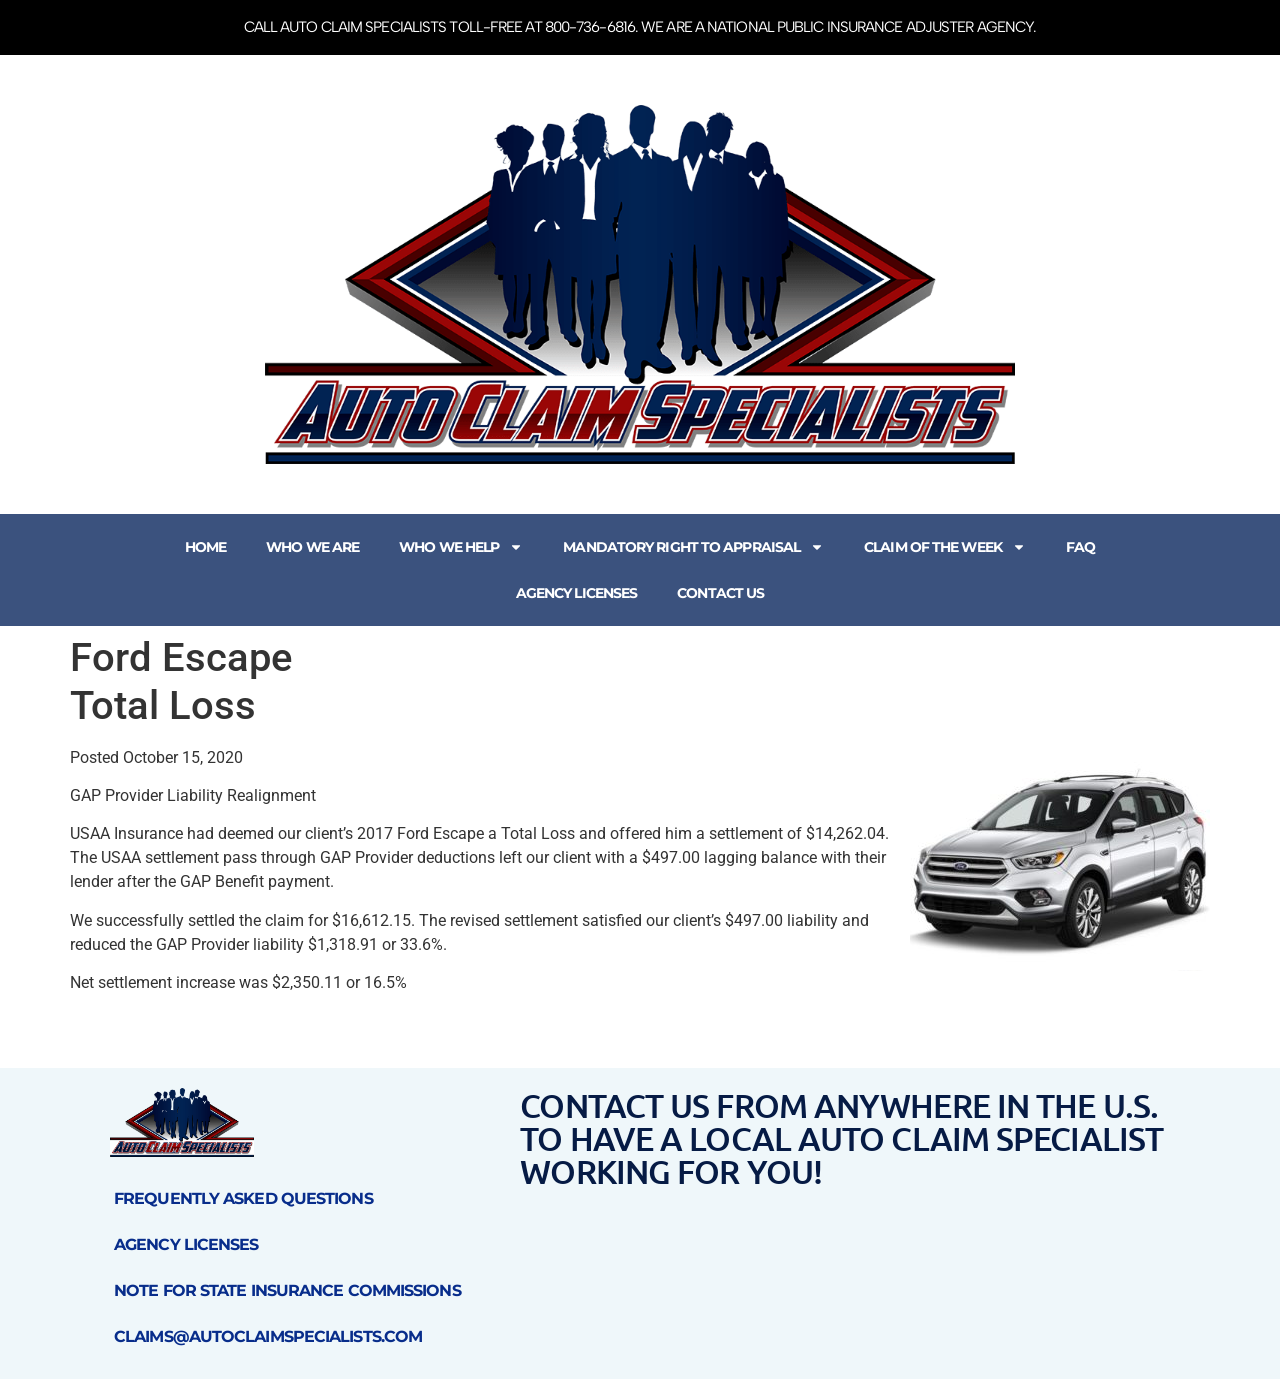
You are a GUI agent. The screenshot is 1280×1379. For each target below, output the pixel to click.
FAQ (1080, 547)
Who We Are (312, 547)
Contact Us (720, 593)
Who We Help (461, 547)
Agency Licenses (577, 593)
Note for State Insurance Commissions (287, 1290)
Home (205, 547)
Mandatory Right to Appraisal (693, 547)
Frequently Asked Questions (243, 1198)
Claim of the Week (945, 547)
